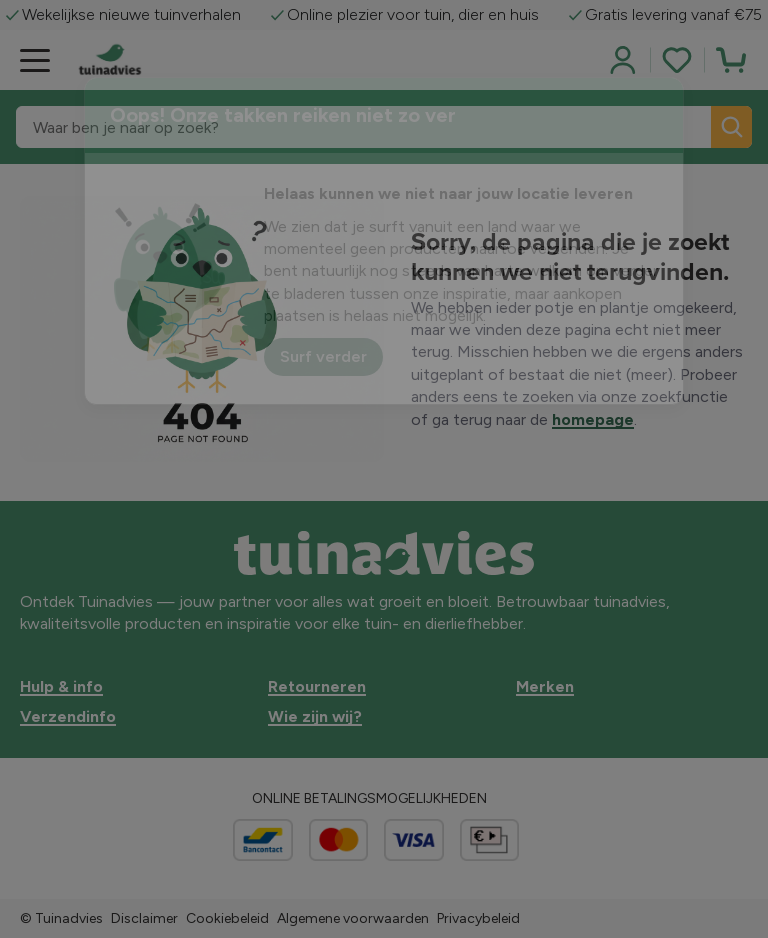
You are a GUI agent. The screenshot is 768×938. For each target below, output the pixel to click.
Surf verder (323, 356)
